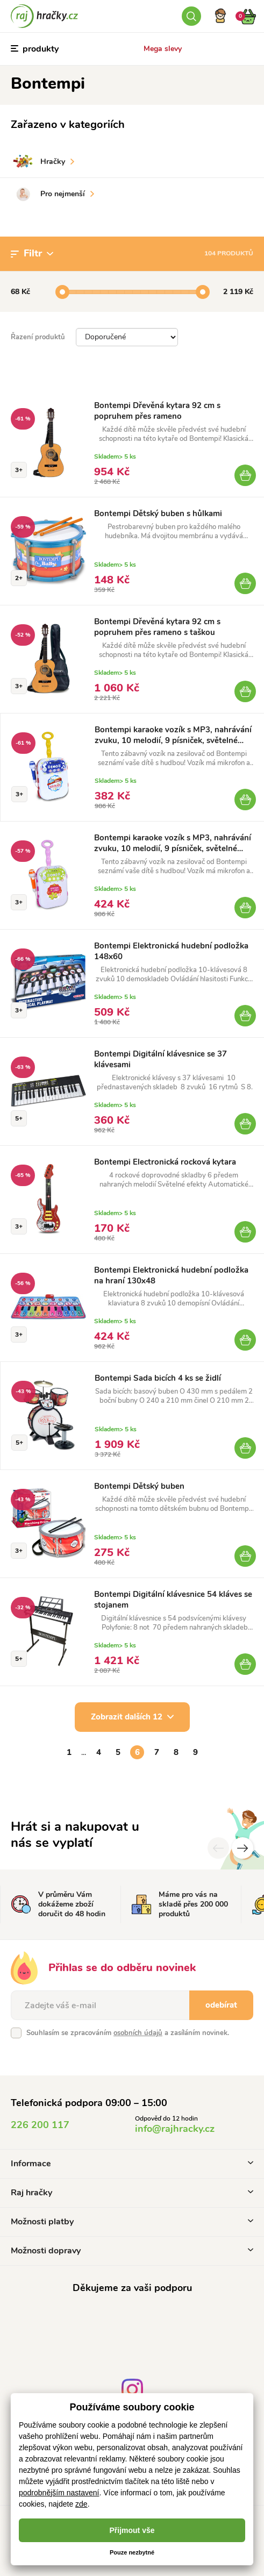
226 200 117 (40, 2124)
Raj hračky (132, 2193)
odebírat (221, 2005)
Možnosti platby (132, 2222)
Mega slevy (163, 49)
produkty (35, 49)
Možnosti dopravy (132, 2251)
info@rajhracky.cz (175, 2128)
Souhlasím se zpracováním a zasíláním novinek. (127, 2033)
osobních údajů (137, 2033)
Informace (132, 2164)
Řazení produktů (38, 337)
